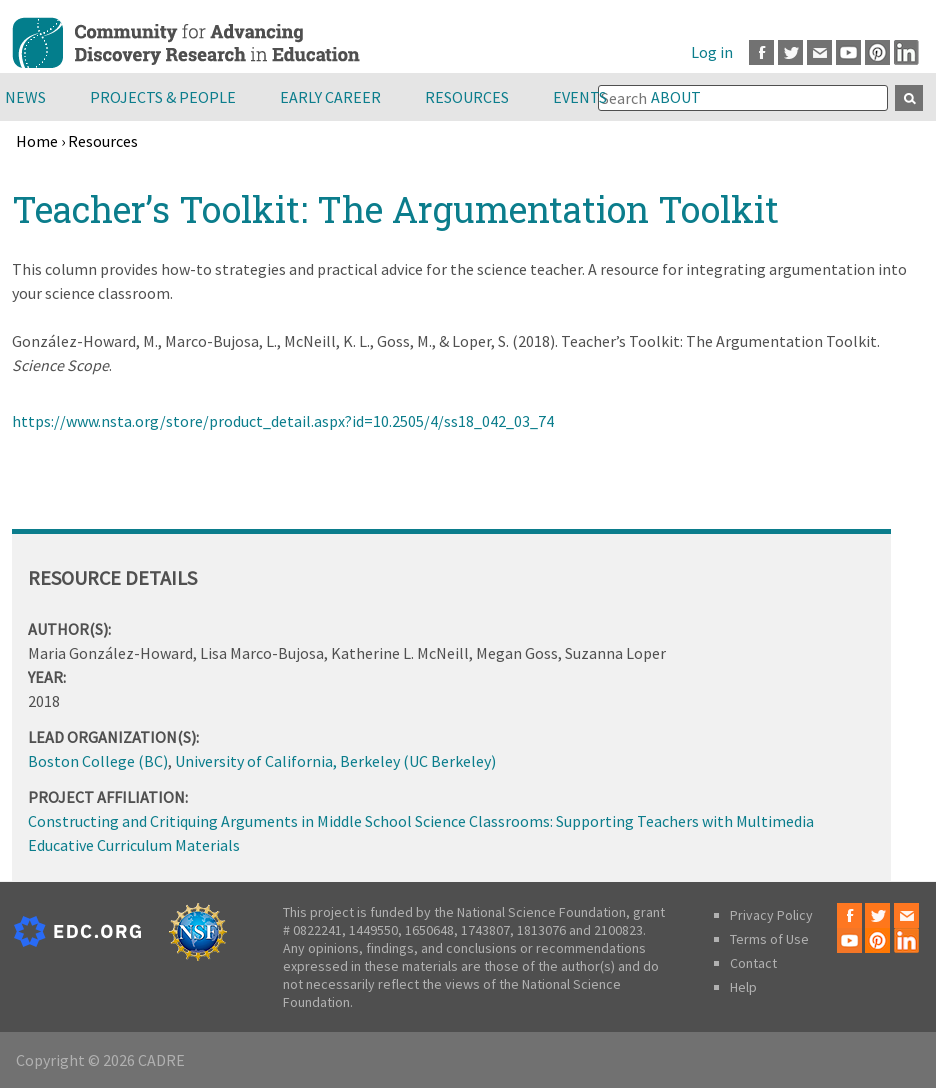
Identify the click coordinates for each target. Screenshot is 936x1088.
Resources (467, 97)
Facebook (761, 52)
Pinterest (877, 52)
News (25, 97)
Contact (753, 963)
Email (819, 52)
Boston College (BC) (98, 761)
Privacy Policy (771, 915)
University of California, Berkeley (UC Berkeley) (335, 761)
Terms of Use (769, 939)
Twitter (790, 52)
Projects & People (163, 97)
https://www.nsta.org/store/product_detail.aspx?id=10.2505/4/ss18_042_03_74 (283, 421)
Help (743, 987)
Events (580, 97)
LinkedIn (906, 52)
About (676, 97)
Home (37, 141)
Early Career (330, 97)
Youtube (848, 52)
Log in (712, 52)
